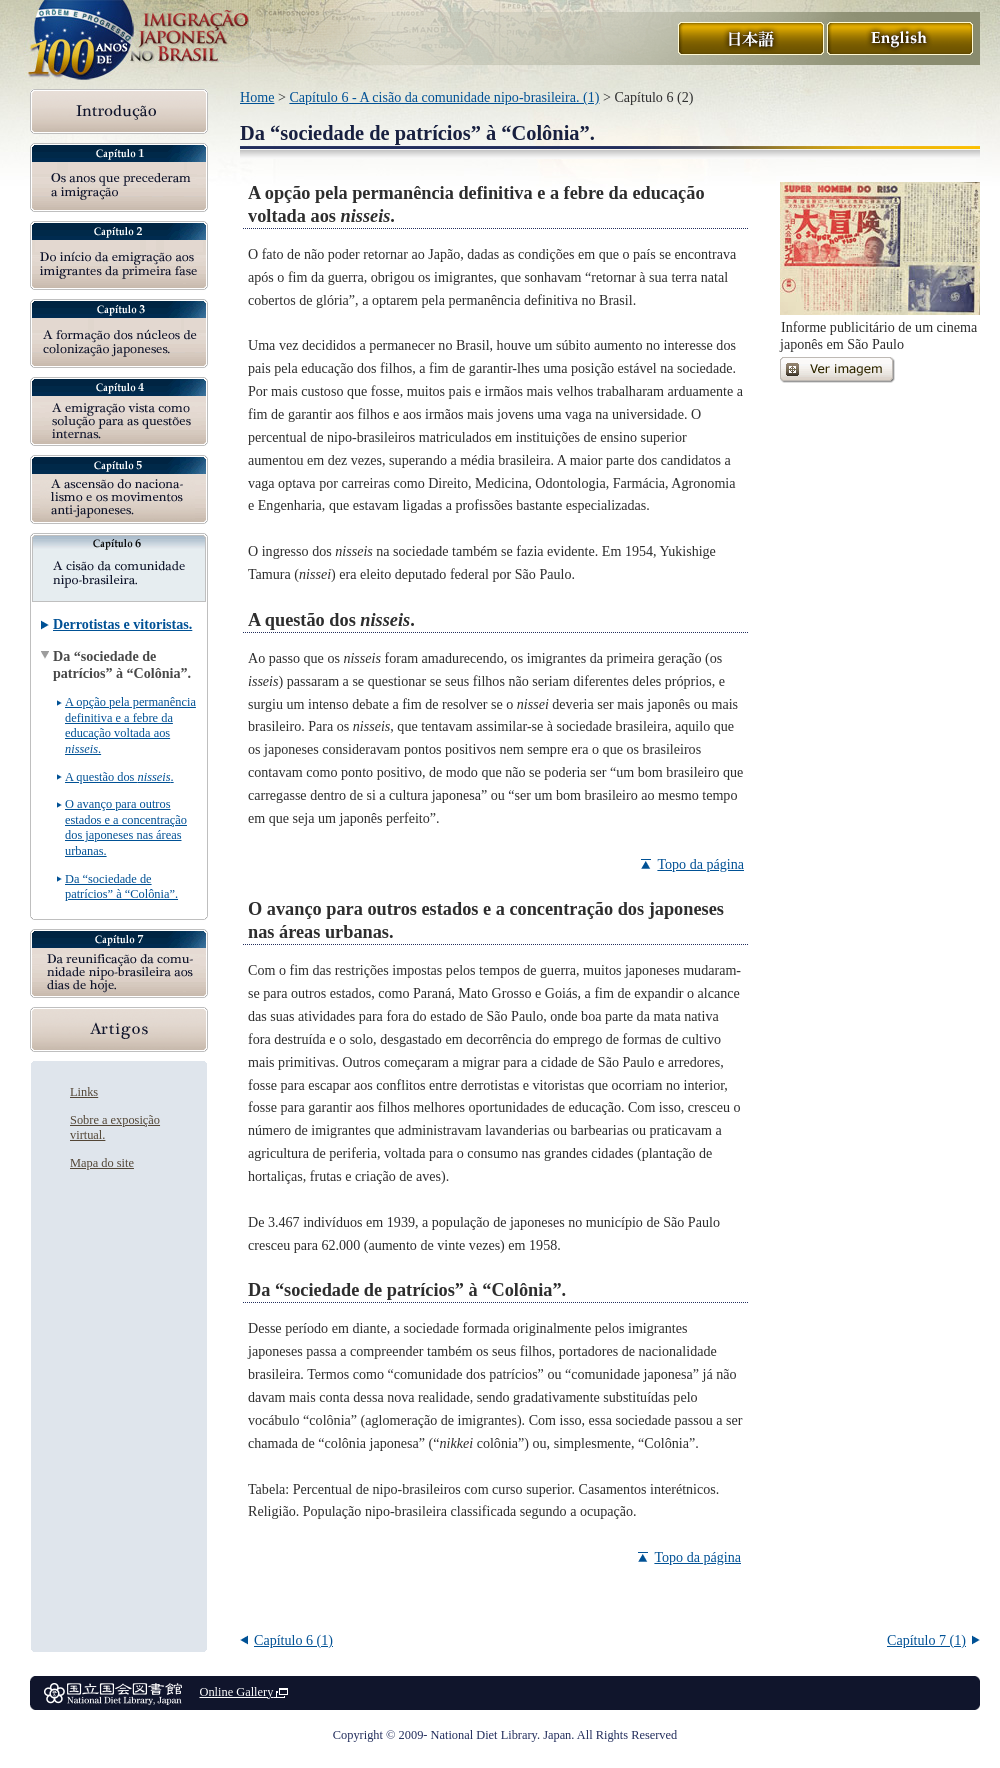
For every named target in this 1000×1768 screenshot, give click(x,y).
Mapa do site (102, 1163)
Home (257, 97)
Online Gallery (243, 1692)
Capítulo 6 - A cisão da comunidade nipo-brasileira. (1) (444, 97)
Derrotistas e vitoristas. (122, 624)
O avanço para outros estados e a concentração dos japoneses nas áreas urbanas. (126, 827)
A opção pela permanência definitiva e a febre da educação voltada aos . (130, 725)
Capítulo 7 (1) (926, 1640)
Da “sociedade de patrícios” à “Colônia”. (121, 886)
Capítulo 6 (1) (293, 1640)
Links (84, 1092)
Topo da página (700, 864)
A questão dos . (119, 777)
